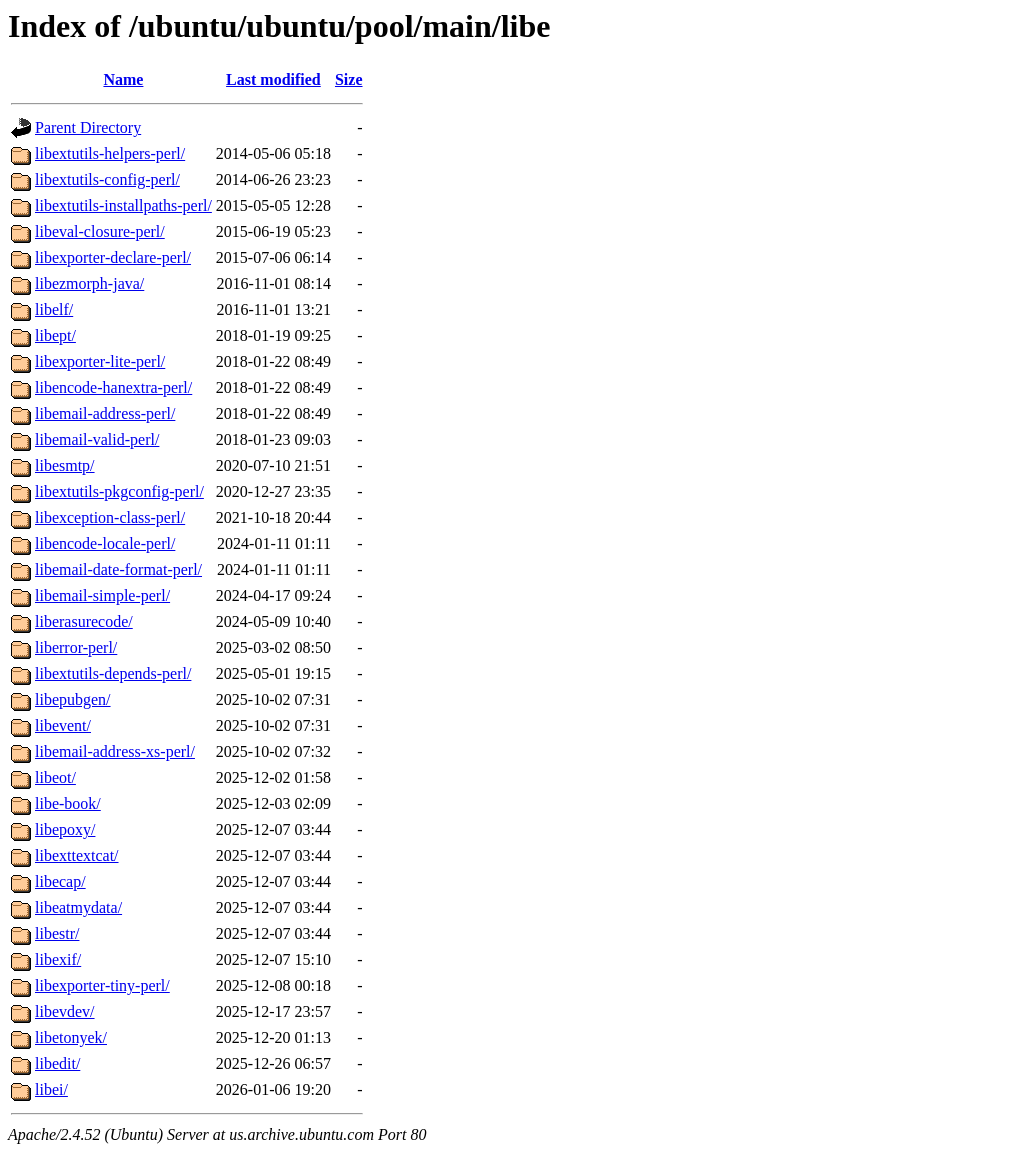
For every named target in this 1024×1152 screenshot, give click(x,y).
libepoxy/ (65, 829)
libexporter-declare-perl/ (113, 257)
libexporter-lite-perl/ (100, 361)
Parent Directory (88, 127)
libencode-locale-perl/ (105, 543)
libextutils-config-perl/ (107, 179)
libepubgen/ (73, 699)
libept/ (55, 335)
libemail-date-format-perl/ (118, 569)
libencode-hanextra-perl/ (113, 387)
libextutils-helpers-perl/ (110, 153)
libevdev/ (65, 1011)
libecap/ (60, 881)
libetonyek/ (71, 1037)
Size (349, 79)
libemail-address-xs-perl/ (115, 751)
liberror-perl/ (76, 647)
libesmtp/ (65, 465)
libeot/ (55, 777)
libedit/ (57, 1063)
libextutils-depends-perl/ (113, 673)
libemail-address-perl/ (105, 413)
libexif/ (58, 959)
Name (123, 79)
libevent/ (63, 725)
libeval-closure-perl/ (100, 231)
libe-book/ (68, 803)
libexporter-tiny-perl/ (102, 985)
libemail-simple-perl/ (102, 595)
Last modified (273, 79)
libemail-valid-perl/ (97, 439)
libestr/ (57, 933)
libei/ (51, 1089)
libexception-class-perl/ (110, 517)
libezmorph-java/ (89, 283)
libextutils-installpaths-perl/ (123, 205)
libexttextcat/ (77, 855)
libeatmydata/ (78, 907)
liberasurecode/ (84, 621)
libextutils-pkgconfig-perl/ (119, 491)
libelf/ (54, 309)
